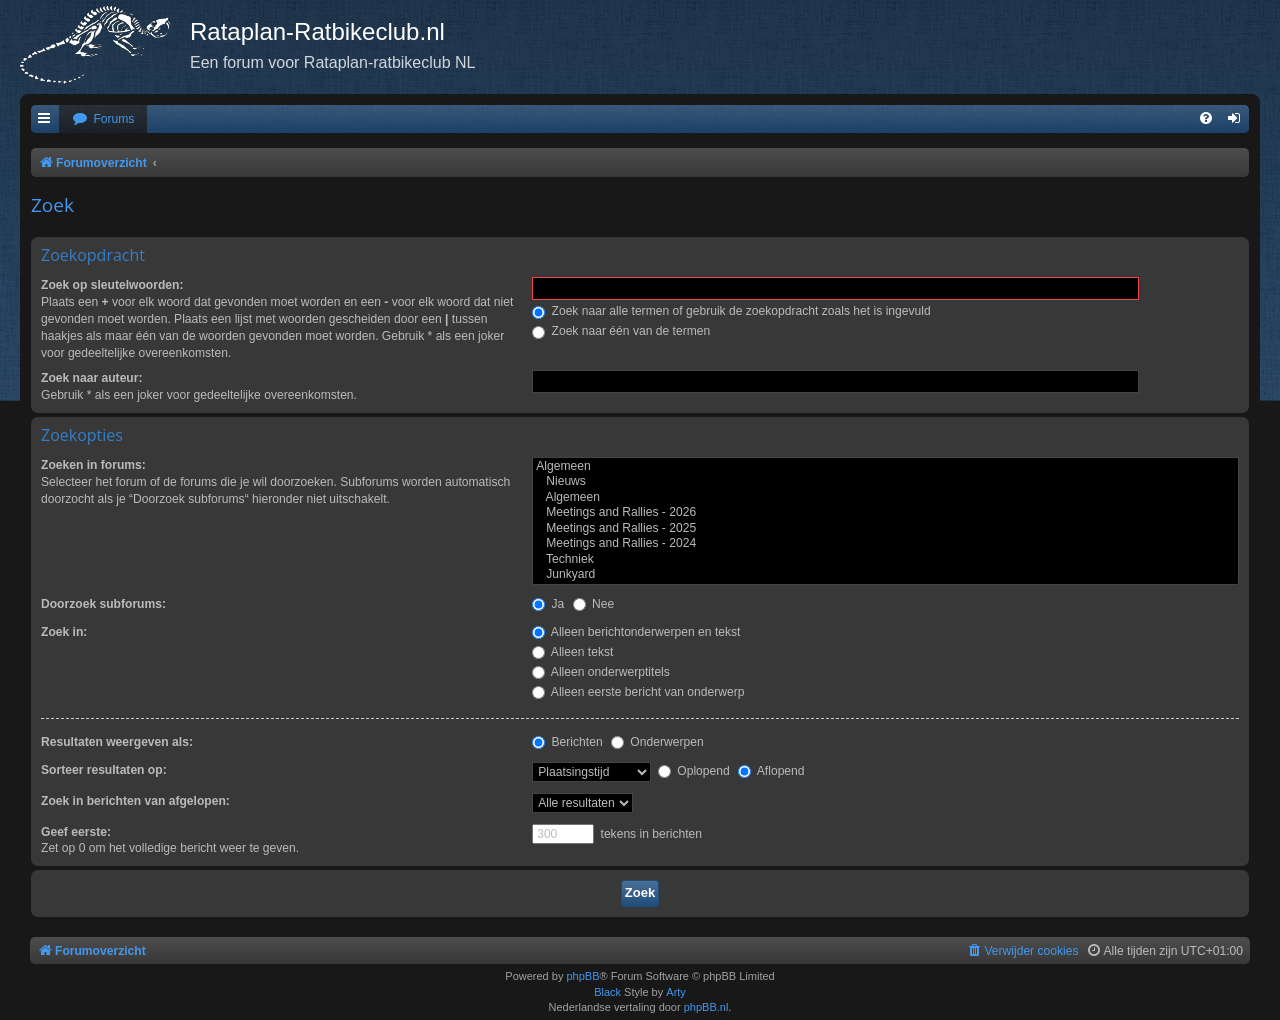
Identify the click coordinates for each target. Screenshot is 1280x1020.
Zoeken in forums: (93, 465)
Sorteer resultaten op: (104, 770)
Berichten (567, 742)
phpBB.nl (706, 1007)
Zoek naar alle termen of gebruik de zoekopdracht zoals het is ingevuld (731, 311)
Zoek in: (64, 632)
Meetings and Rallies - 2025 (885, 529)
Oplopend (694, 771)
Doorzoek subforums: (103, 604)
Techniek (885, 560)
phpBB (582, 976)
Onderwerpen (657, 742)
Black (607, 992)
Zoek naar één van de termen (621, 331)
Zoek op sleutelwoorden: (112, 285)
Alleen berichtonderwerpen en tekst (636, 632)
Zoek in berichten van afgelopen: (135, 801)
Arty (676, 992)
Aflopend (771, 771)
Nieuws (885, 482)
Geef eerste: (76, 832)
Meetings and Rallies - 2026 (885, 513)
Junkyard (885, 575)
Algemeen (885, 467)
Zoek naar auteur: (91, 378)
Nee (594, 604)
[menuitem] (103, 119)
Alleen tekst (572, 652)
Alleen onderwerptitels (601, 672)
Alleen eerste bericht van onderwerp (638, 692)
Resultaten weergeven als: (117, 742)
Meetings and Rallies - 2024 (885, 544)
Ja (548, 604)
